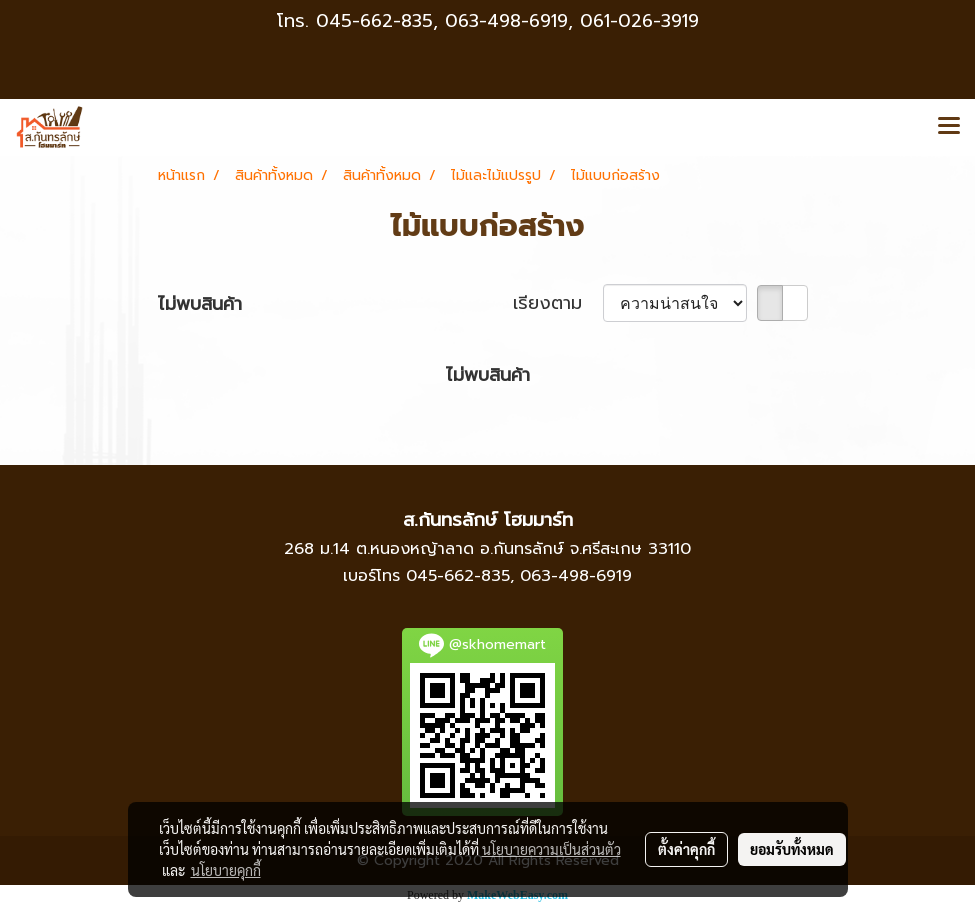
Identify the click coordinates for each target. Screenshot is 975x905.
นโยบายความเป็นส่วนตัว (551, 849)
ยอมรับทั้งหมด (792, 849)
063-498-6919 (576, 576)
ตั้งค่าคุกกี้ (686, 849)
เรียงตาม (558, 303)
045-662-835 (374, 21)
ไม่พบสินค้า (200, 304)
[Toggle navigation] (949, 127)
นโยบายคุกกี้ (226, 870)
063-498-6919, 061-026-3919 (572, 21)
